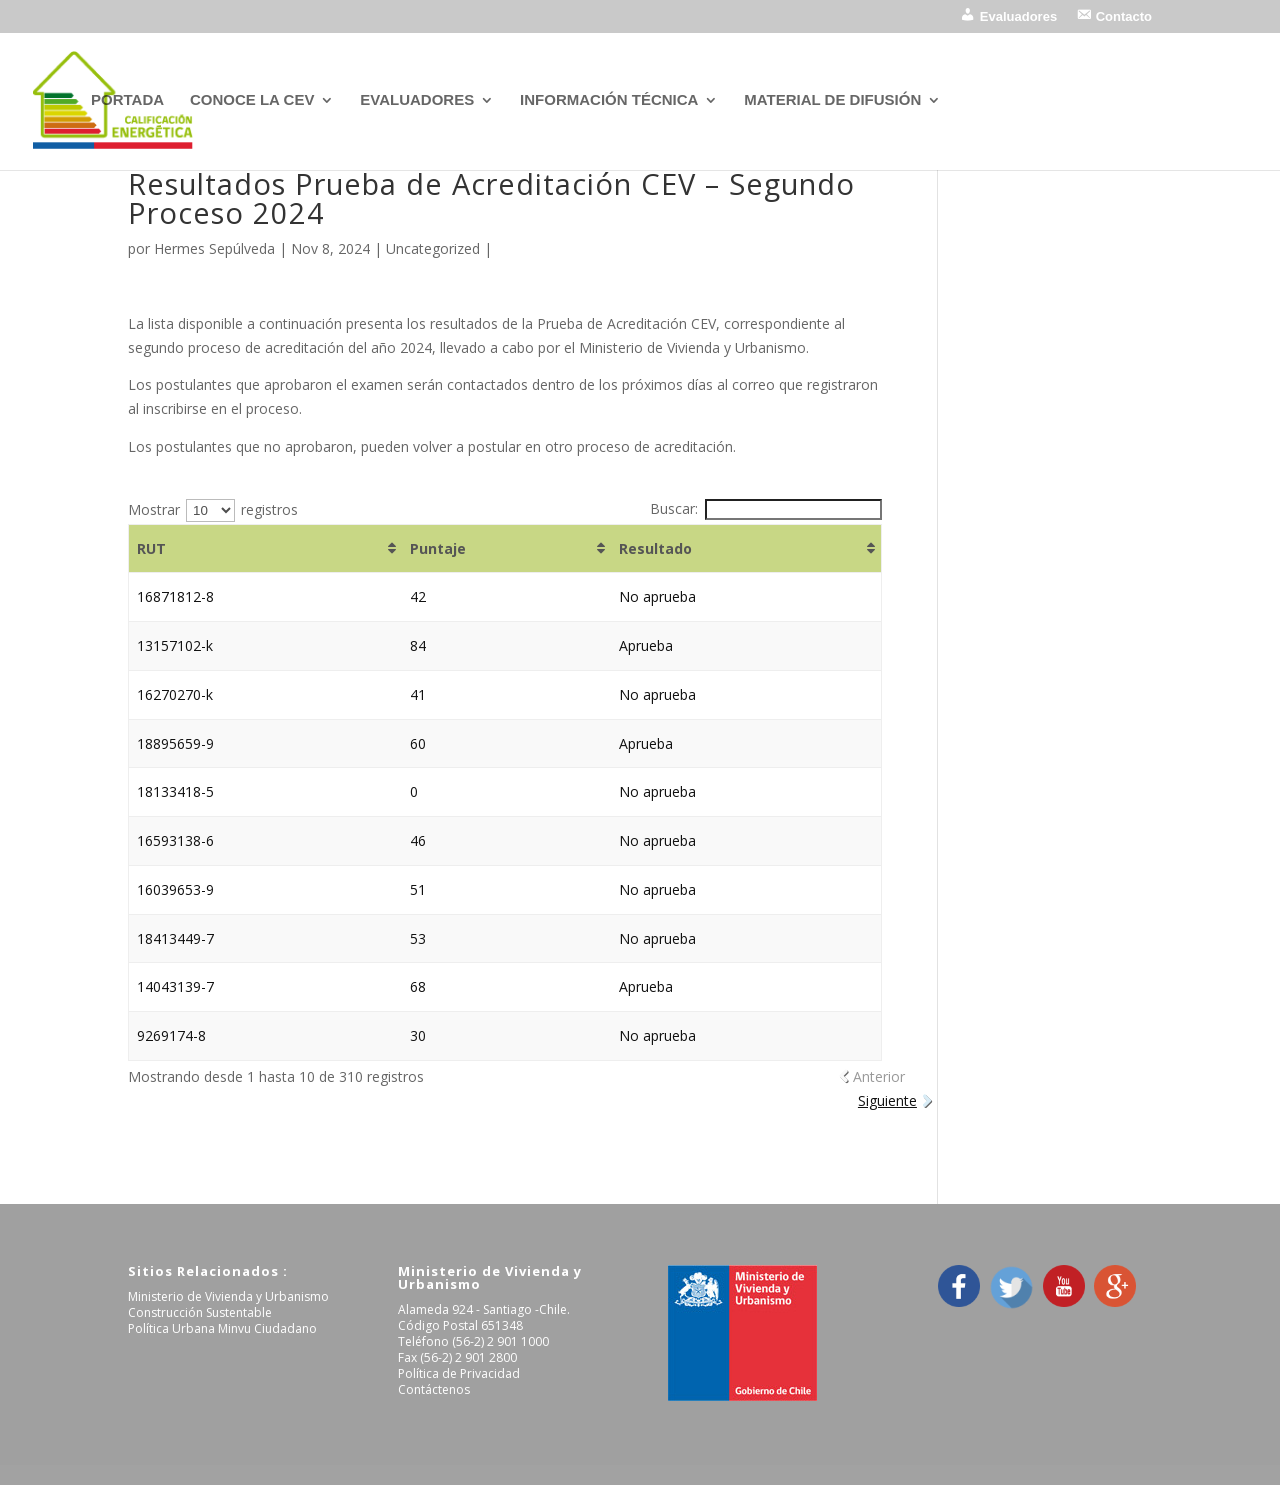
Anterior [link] (879, 1076)
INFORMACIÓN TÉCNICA (609, 100)
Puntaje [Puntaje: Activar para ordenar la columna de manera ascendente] (438, 548)
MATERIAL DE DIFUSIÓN (832, 100)
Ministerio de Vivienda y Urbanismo (228, 1296)
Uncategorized (433, 248)
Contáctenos (434, 1389)
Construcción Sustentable (200, 1312)
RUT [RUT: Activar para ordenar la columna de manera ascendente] (151, 548)
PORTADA (127, 100)
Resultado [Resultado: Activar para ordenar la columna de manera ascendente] (655, 548)
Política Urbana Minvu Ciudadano (222, 1328)
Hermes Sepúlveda (214, 248)
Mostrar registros (213, 509)
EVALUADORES (417, 100)
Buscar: (766, 508)
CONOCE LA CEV (252, 100)
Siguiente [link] (887, 1100)
